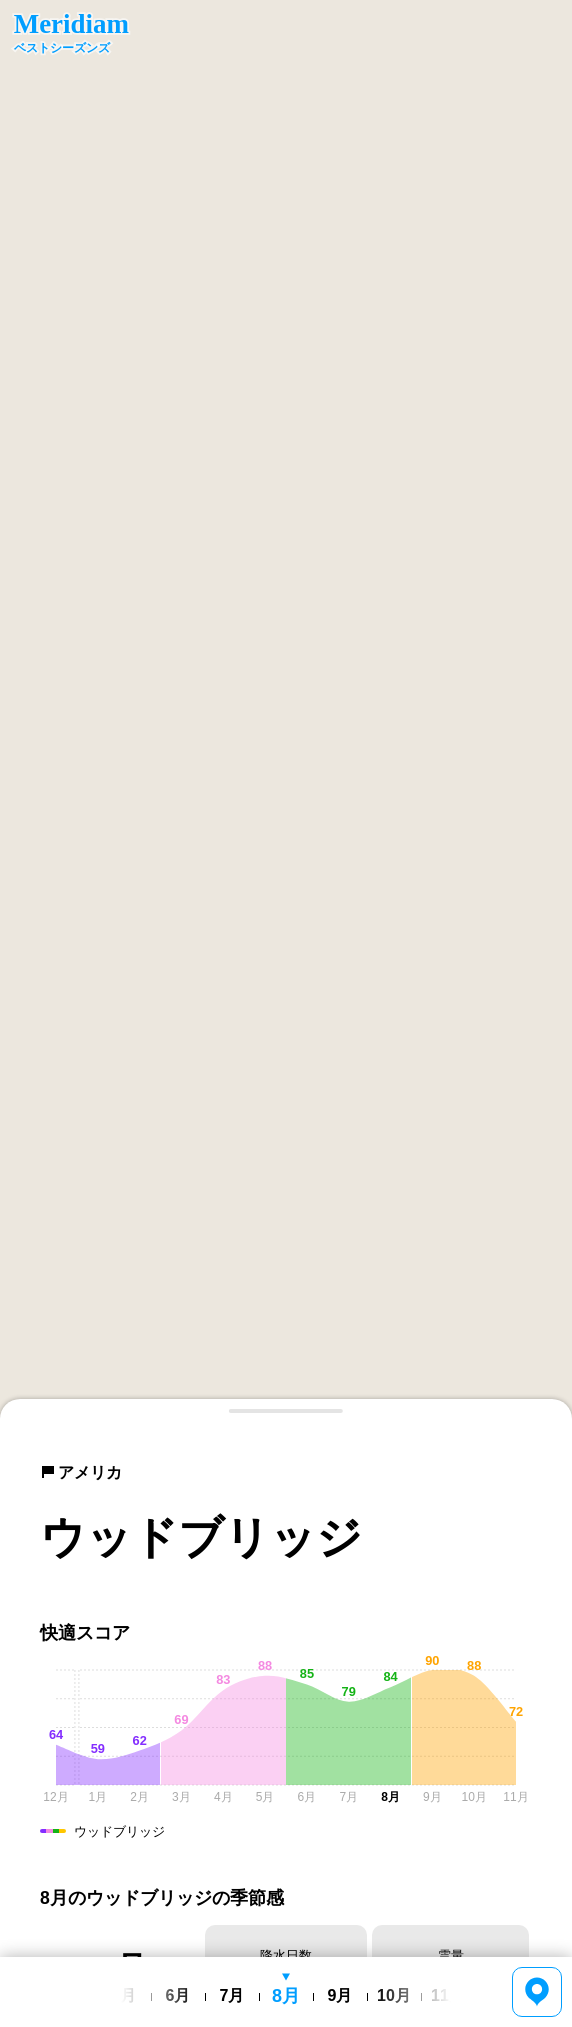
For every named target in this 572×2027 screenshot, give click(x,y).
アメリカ (81, 1472)
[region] (286, 709)
